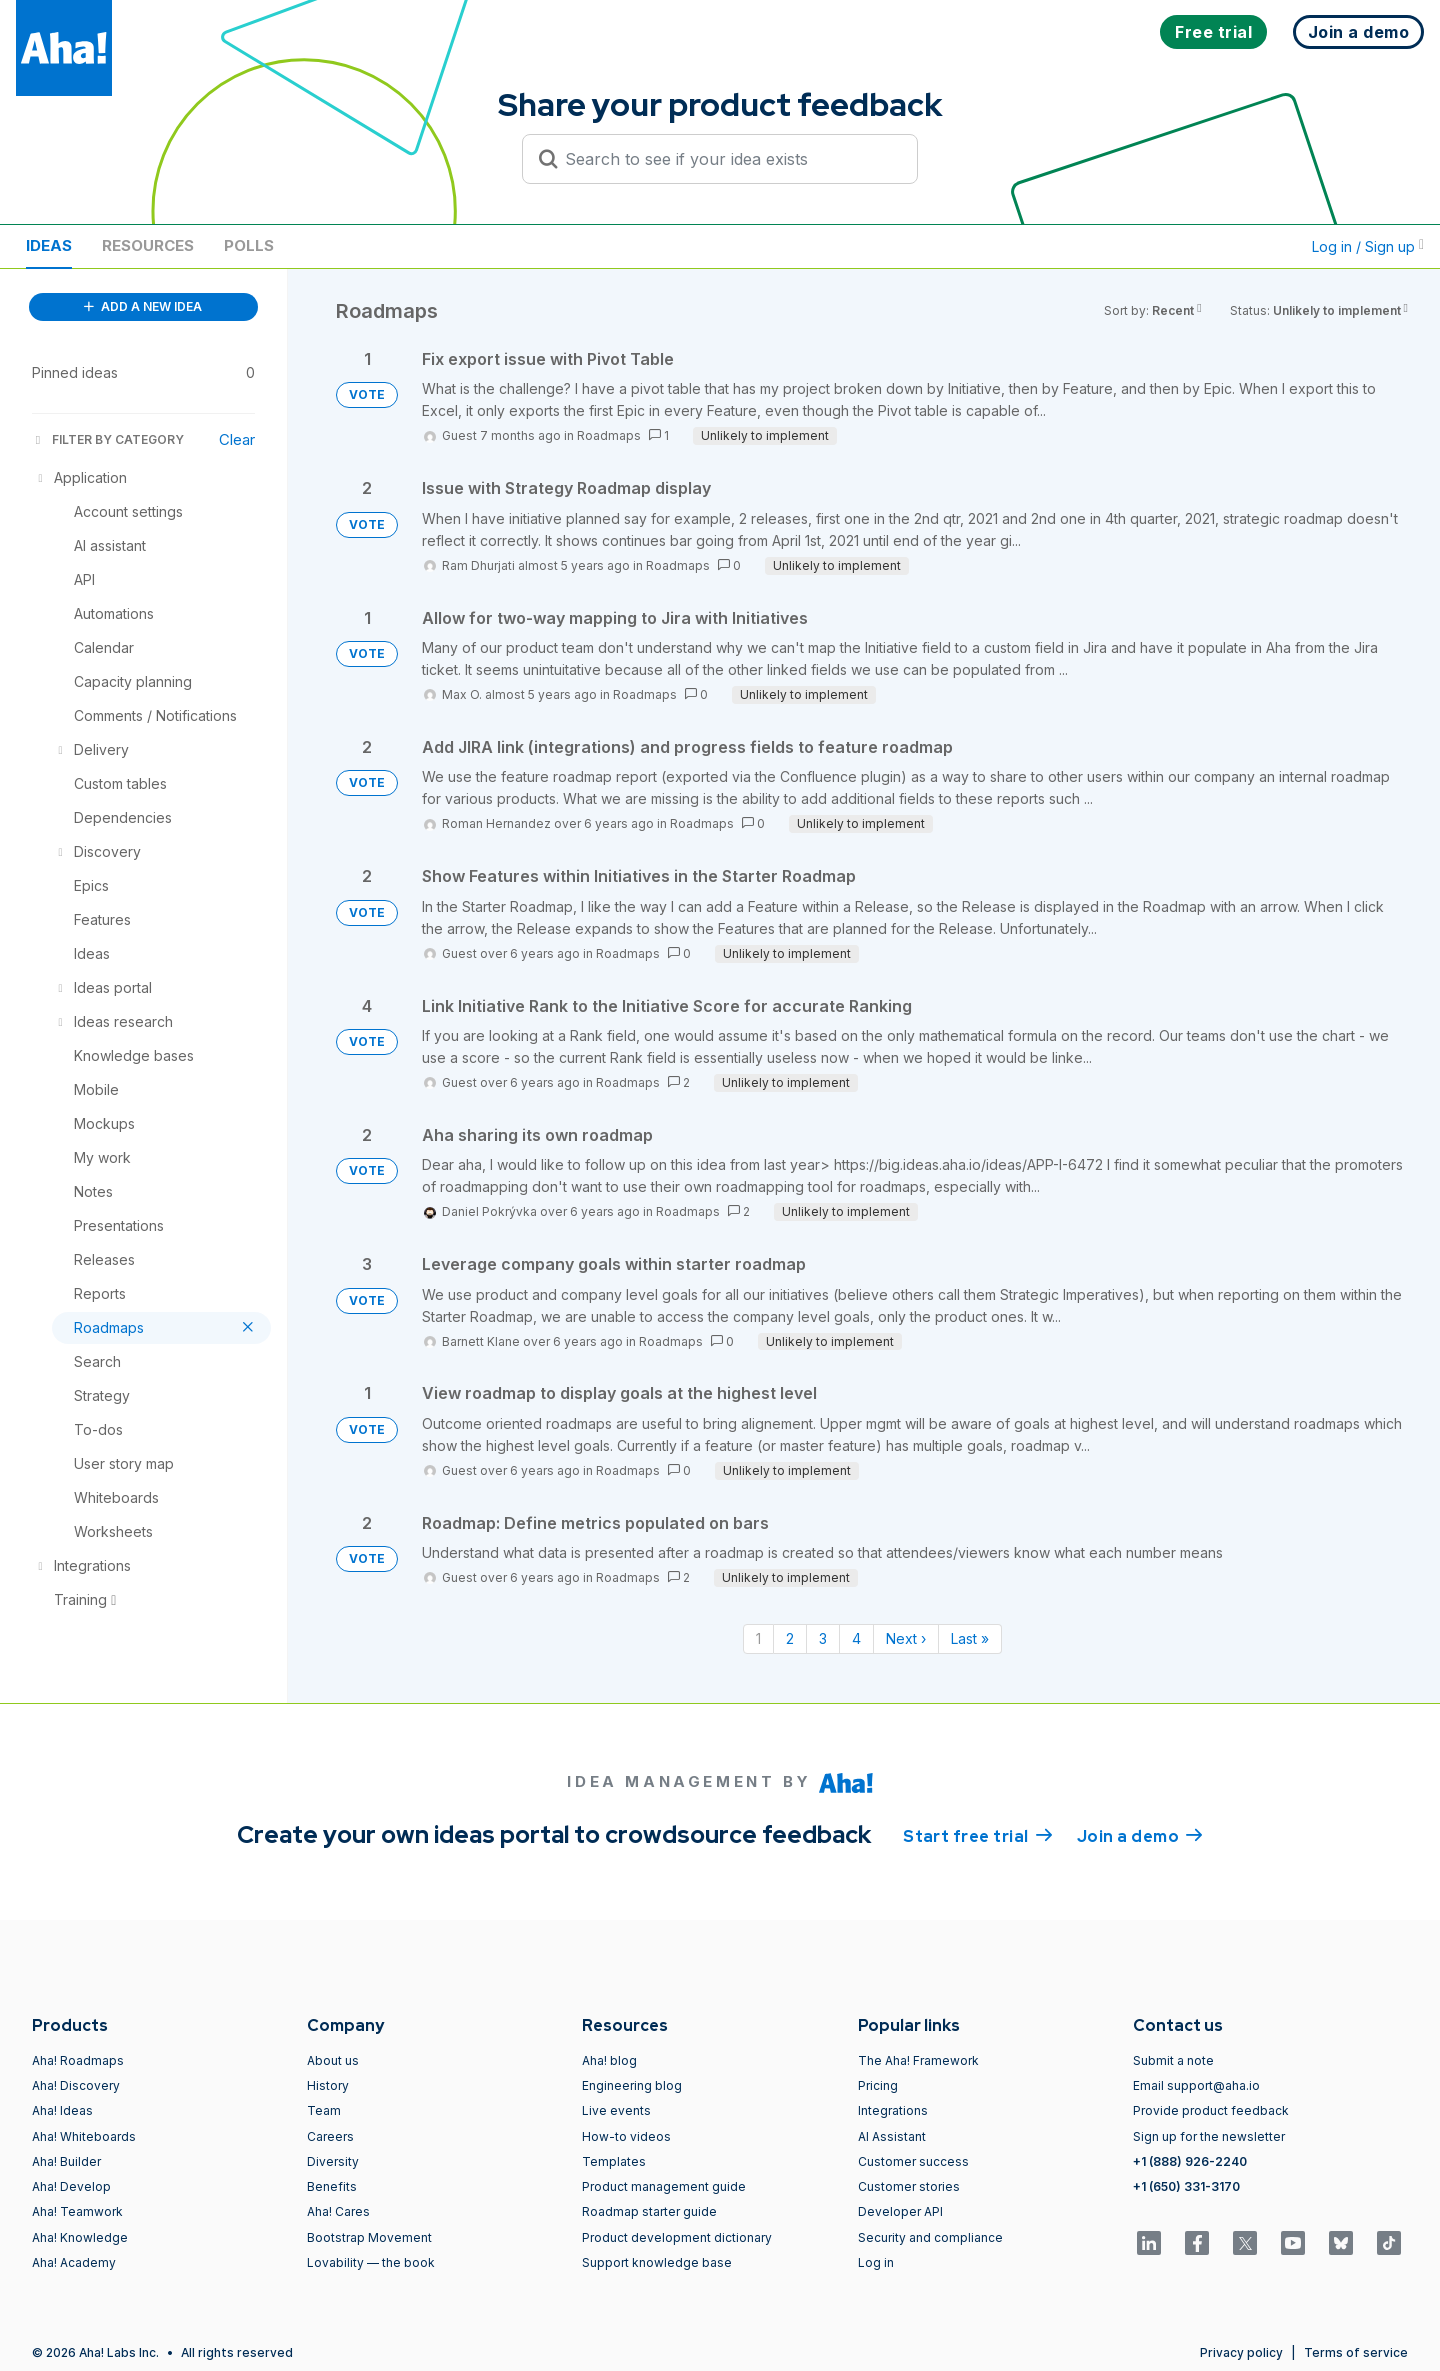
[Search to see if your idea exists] (729, 159)
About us (333, 2060)
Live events (616, 2110)
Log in (876, 2262)
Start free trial (978, 1835)
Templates (614, 2161)
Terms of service (1356, 2352)
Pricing (878, 2085)
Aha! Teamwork (77, 2211)
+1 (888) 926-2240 (1190, 2161)
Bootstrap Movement (369, 2237)
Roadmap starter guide (649, 2211)
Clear (237, 439)
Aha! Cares (338, 2211)
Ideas (49, 245)
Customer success (913, 2161)
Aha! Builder (66, 2161)
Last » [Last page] (970, 1638)
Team (324, 2110)
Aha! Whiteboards (84, 2136)
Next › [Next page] (906, 1638)
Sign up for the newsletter (1209, 2136)
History (328, 2085)
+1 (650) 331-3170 (1186, 2186)
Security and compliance (930, 2237)
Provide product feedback (1211, 2110)
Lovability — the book (371, 2262)
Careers (330, 2136)
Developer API (900, 2211)
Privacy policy (1241, 2352)
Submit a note (1173, 2060)
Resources (148, 245)
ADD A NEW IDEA (143, 306)
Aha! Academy (74, 2262)
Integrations (893, 2110)
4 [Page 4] (856, 1638)
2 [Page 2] (790, 1638)
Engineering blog (632, 2085)
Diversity (333, 2161)
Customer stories (909, 2186)
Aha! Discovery (76, 2085)
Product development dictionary (677, 2237)
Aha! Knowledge (80, 2237)
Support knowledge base (657, 2262)
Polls (249, 245)
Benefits (332, 2186)
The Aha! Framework (918, 2060)
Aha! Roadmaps (78, 2060)
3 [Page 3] (823, 1638)
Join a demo (1140, 1835)
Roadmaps (609, 435)
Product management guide (664, 2186)
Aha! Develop (71, 2186)
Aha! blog (609, 2060)
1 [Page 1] (758, 1638)
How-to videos (626, 2136)
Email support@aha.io (1196, 2085)
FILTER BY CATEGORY (108, 439)
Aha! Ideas (62, 2110)
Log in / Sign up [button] (1368, 246)
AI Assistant (892, 2136)
